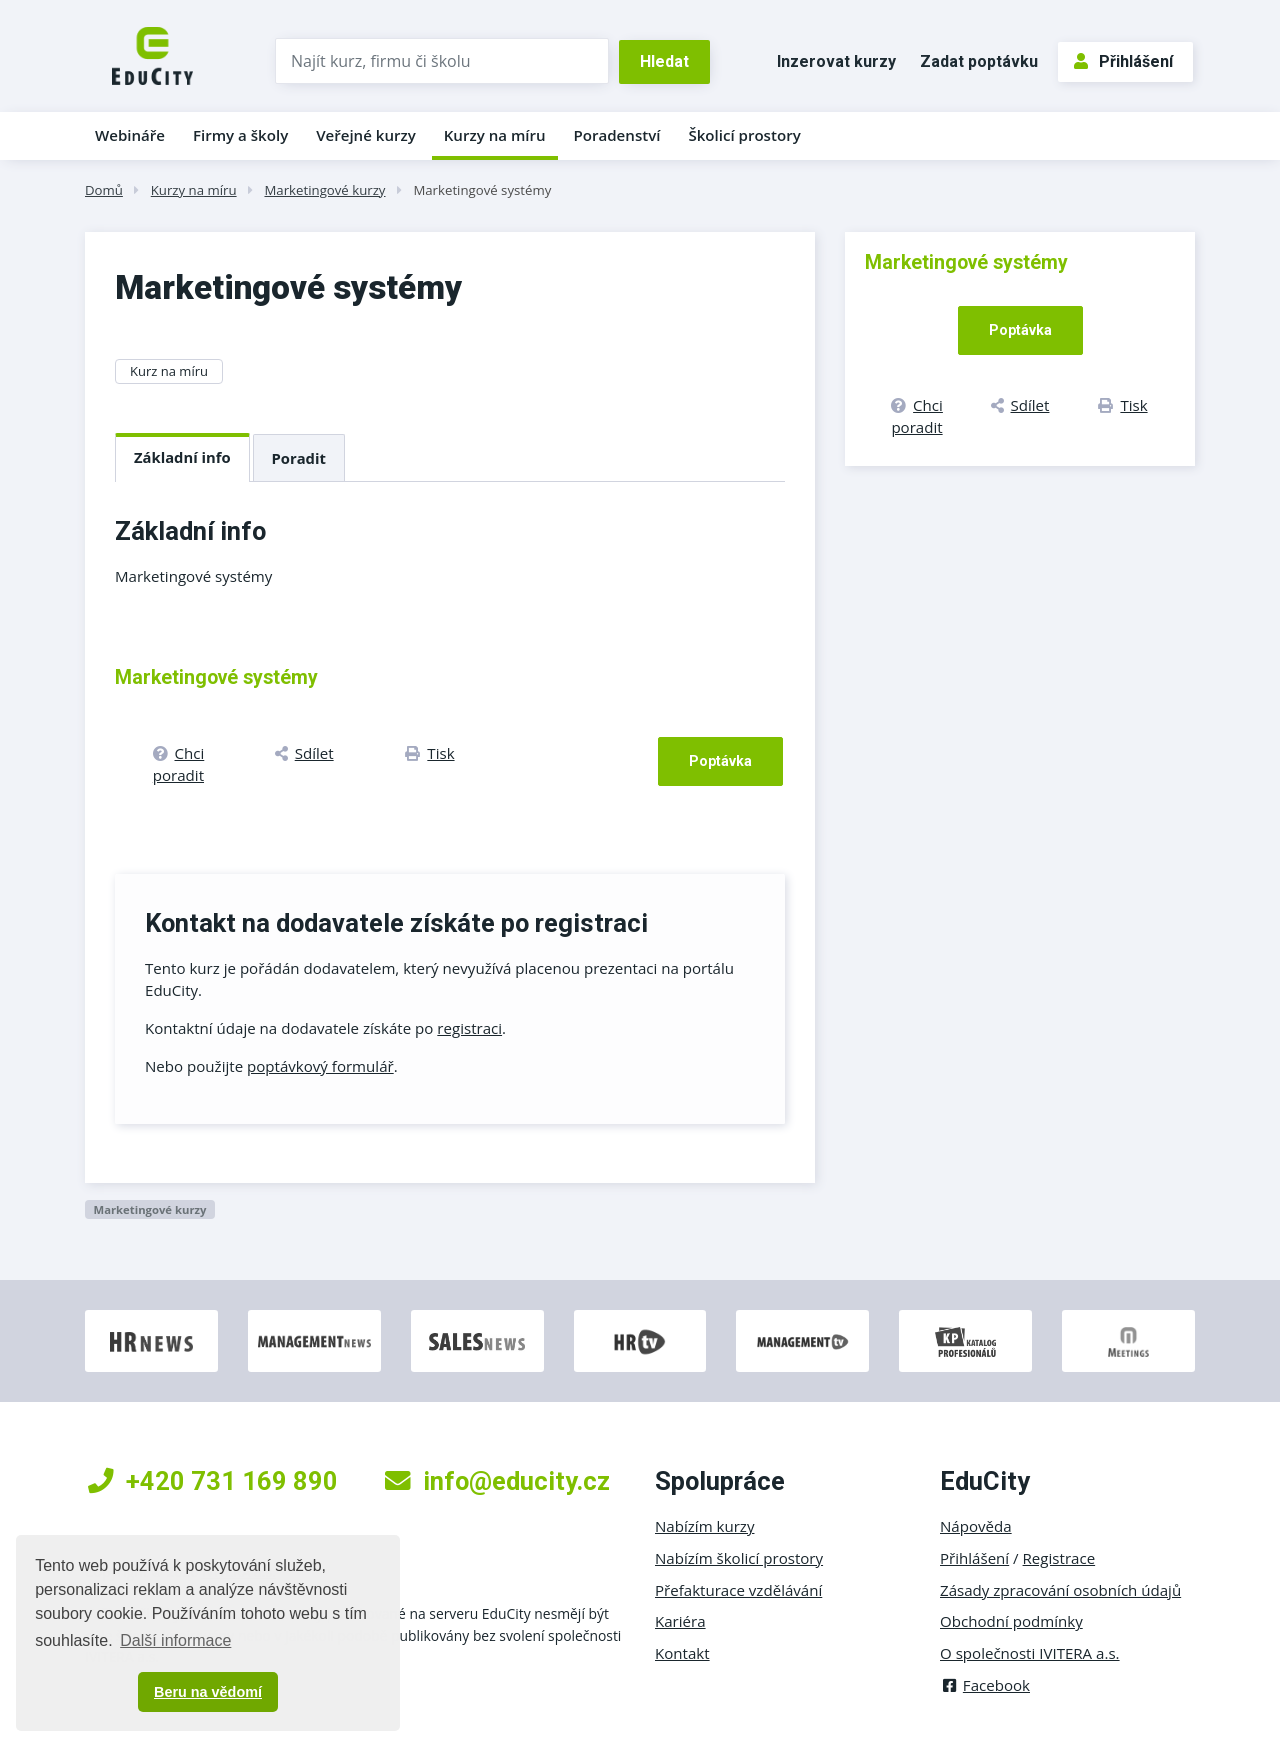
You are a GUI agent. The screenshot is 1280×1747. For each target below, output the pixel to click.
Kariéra (680, 1621)
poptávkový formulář (320, 1066)
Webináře (130, 135)
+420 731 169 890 (213, 1481)
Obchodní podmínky (1011, 1621)
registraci (469, 1028)
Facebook (985, 1685)
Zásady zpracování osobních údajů (1060, 1590)
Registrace (1059, 1558)
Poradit (299, 458)
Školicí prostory (744, 135)
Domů (104, 190)
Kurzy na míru (495, 135)
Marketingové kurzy (324, 190)
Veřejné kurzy (366, 135)
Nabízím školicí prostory (739, 1558)
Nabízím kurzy (704, 1526)
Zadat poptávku (979, 61)
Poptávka (720, 761)
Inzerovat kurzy (836, 61)
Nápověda (976, 1526)
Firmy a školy (240, 135)
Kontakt (682, 1653)
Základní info (182, 457)
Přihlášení (1123, 61)
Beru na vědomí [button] (208, 1692)
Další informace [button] (175, 1640)
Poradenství (617, 135)
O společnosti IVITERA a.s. (1030, 1653)
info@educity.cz (497, 1481)
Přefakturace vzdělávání (738, 1590)
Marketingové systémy (482, 190)
